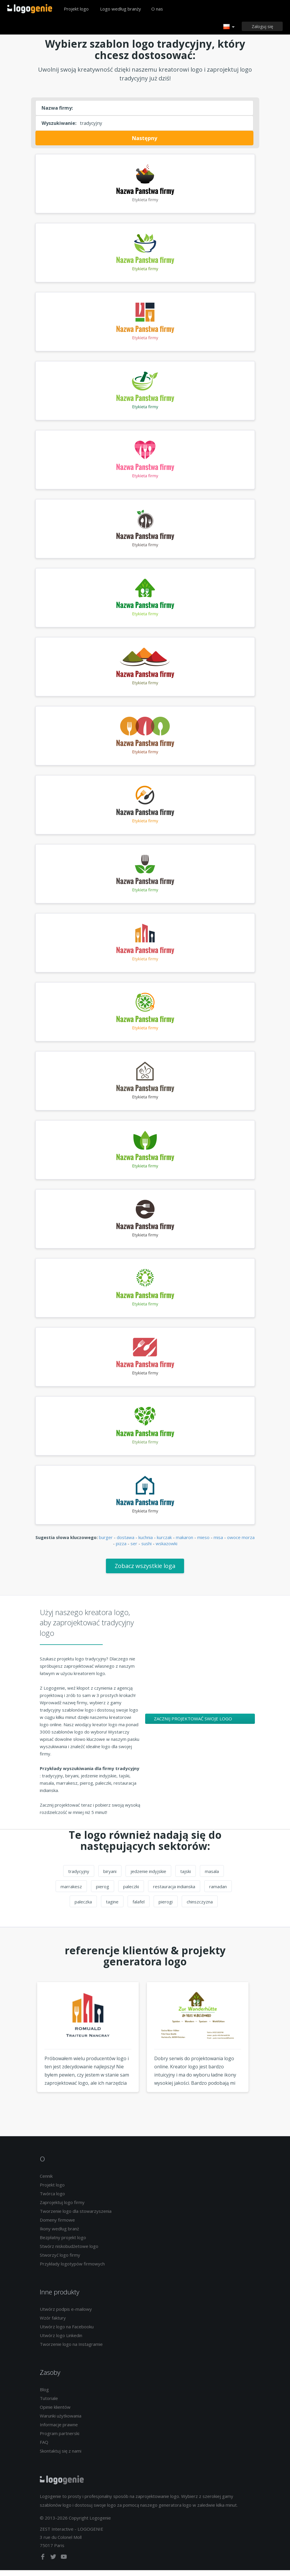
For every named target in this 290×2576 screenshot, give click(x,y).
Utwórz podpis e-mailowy (66, 2315)
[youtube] (64, 2564)
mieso (203, 1543)
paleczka (83, 1907)
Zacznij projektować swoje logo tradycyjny (193, 1726)
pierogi (166, 1907)
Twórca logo (52, 2199)
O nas (157, 9)
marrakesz (71, 1892)
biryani (109, 1877)
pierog (102, 1892)
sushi (146, 1549)
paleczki (131, 1892)
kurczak (164, 1543)
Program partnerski (59, 2439)
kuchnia (145, 1543)
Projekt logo (76, 9)
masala (212, 1877)
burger (106, 1543)
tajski (185, 1877)
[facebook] (43, 2564)
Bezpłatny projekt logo (63, 2243)
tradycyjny (78, 1877)
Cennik (46, 2182)
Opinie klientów (55, 2413)
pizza (121, 1549)
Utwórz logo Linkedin (61, 2341)
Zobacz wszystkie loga (145, 1572)
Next (264, 2054)
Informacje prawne (59, 2431)
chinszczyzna (200, 1907)
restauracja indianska (174, 1892)
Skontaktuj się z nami (60, 2457)
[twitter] (53, 2564)
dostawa (125, 1543)
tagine (112, 1907)
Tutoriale (49, 2404)
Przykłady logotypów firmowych (72, 2269)
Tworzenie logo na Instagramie (71, 2350)
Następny (144, 138)
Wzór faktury (53, 2324)
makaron (184, 1543)
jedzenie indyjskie (148, 1877)
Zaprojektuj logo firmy (62, 2208)
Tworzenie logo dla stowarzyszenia (75, 2217)
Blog (44, 2395)
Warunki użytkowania (60, 2422)
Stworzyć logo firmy (60, 2261)
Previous (26, 2054)
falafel (139, 1907)
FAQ (44, 2448)
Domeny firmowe (57, 2226)
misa (218, 1543)
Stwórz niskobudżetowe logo (69, 2252)
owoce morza (241, 1543)
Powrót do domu (29, 8)
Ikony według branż (59, 2234)
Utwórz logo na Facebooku (67, 2332)
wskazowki (166, 1549)
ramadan (218, 1892)
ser (134, 1549)
